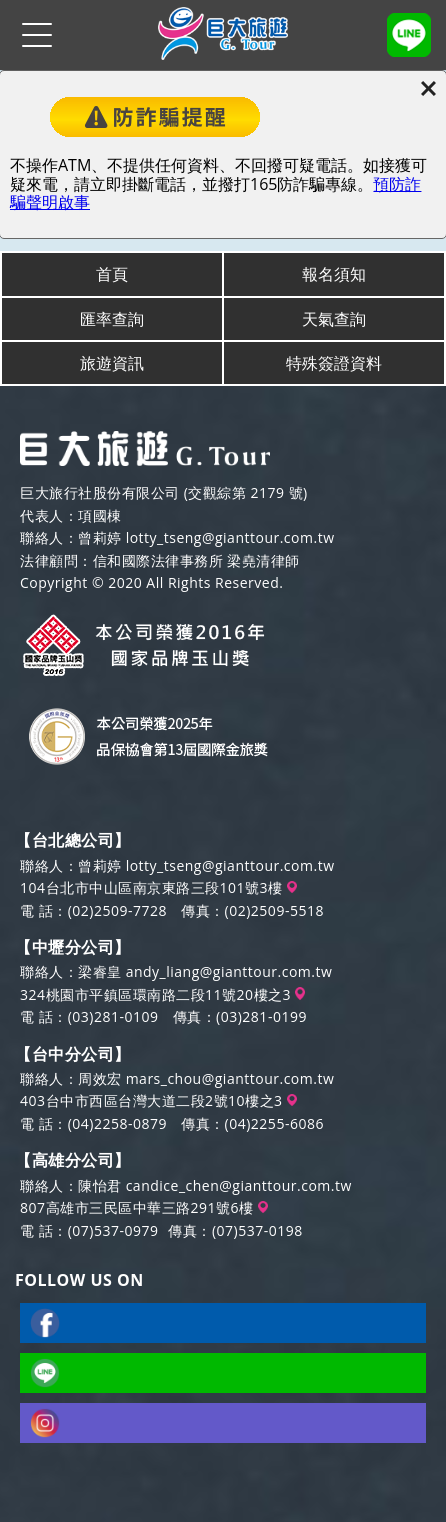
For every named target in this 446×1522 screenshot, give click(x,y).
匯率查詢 (112, 319)
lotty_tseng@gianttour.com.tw (230, 537)
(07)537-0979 (113, 1230)
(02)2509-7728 (117, 910)
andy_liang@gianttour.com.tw (229, 971)
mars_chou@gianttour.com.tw (230, 1078)
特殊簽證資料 (334, 363)
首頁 (112, 274)
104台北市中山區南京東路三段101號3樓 (158, 887)
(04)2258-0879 (117, 1123)
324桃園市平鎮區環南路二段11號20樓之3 (162, 994)
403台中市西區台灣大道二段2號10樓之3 (158, 1100)
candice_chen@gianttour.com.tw (239, 1185)
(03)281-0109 (113, 1016)
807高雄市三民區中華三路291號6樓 (144, 1207)
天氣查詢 (334, 319)
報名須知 (334, 274)
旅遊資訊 (112, 363)
